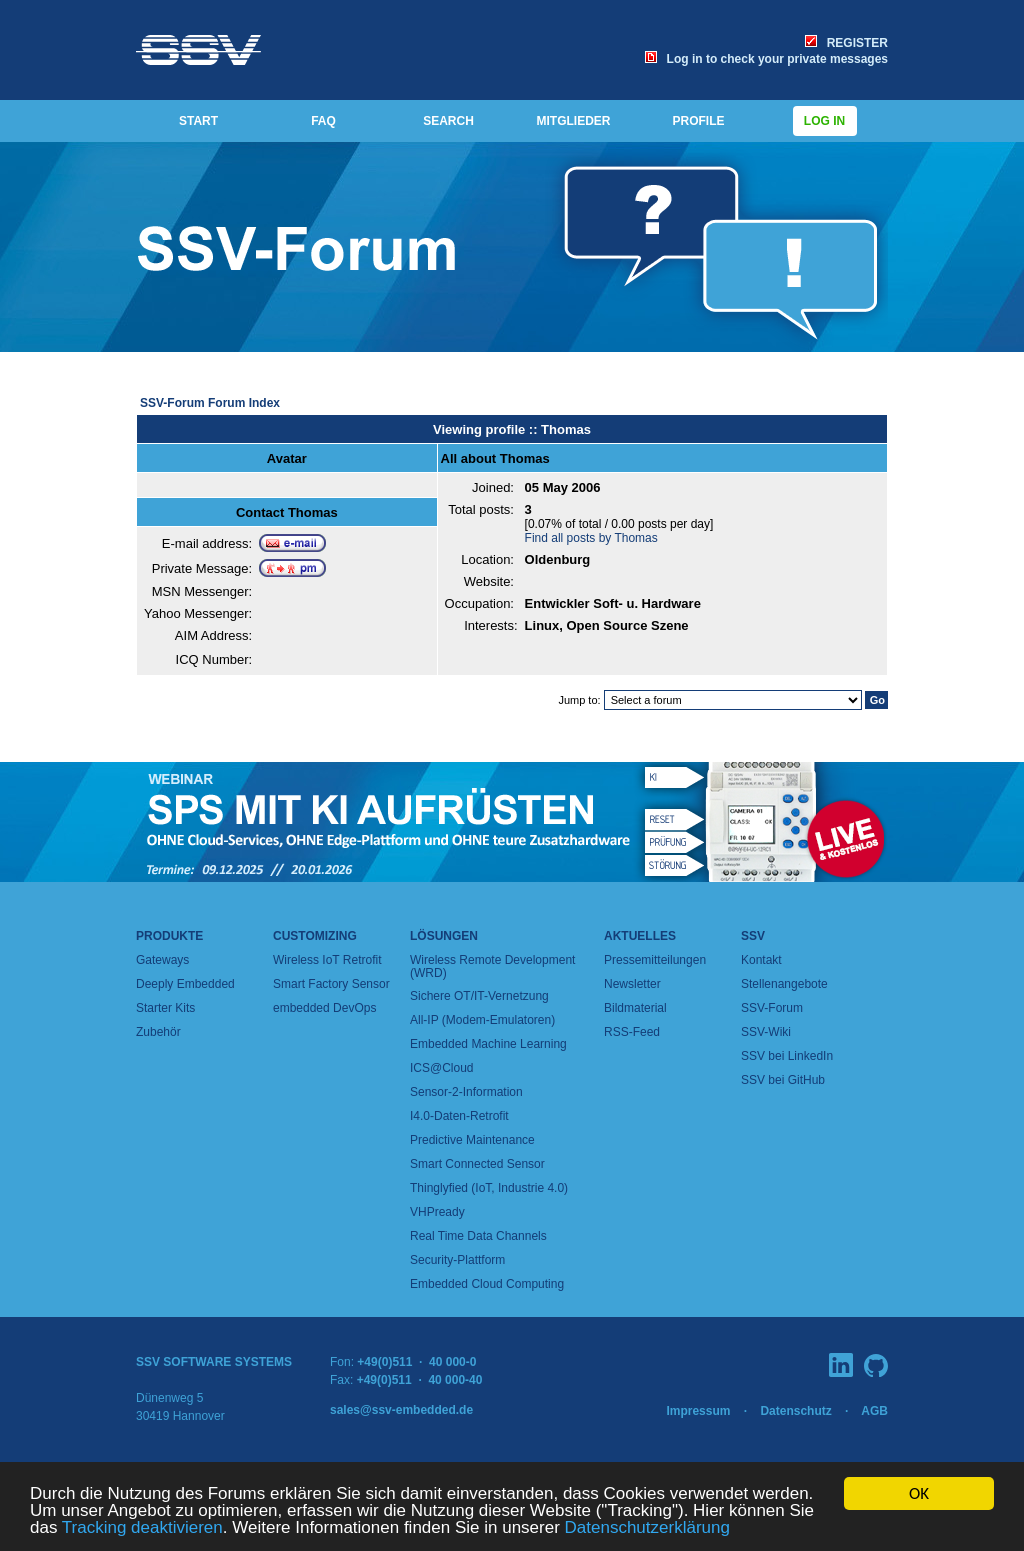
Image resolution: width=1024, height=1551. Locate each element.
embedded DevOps (324, 1008)
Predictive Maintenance (472, 1140)
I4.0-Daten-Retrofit (459, 1116)
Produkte (169, 936)
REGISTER (846, 43)
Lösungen (444, 936)
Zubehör (158, 1032)
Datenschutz (795, 1411)
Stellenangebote (784, 984)
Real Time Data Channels (478, 1236)
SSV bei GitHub (783, 1080)
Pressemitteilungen (655, 960)
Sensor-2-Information (466, 1092)
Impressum (698, 1411)
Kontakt (761, 960)
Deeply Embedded (185, 984)
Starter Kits (165, 1008)
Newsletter (632, 984)
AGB (874, 1411)
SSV (753, 936)
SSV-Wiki (766, 1032)
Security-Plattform (457, 1260)
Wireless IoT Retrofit (327, 960)
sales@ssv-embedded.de (401, 1410)
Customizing (315, 936)
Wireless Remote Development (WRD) (492, 966)
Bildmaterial (635, 1008)
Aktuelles (640, 936)
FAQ (323, 121)
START (198, 121)
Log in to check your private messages (766, 59)
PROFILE (698, 121)
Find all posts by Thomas (591, 538)
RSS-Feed (632, 1032)
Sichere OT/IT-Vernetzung (479, 996)
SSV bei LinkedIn (787, 1056)
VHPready (437, 1212)
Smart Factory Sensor (331, 984)
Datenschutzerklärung (647, 1528)
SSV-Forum (772, 1008)
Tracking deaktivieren (142, 1528)
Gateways (162, 960)
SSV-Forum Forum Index (210, 403)
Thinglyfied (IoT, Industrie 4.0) (489, 1188)
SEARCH (448, 121)
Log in (825, 121)
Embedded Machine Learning (488, 1044)
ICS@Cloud (442, 1068)
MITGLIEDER (574, 121)
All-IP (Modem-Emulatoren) (482, 1020)
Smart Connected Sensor (477, 1164)
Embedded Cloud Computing (487, 1284)
